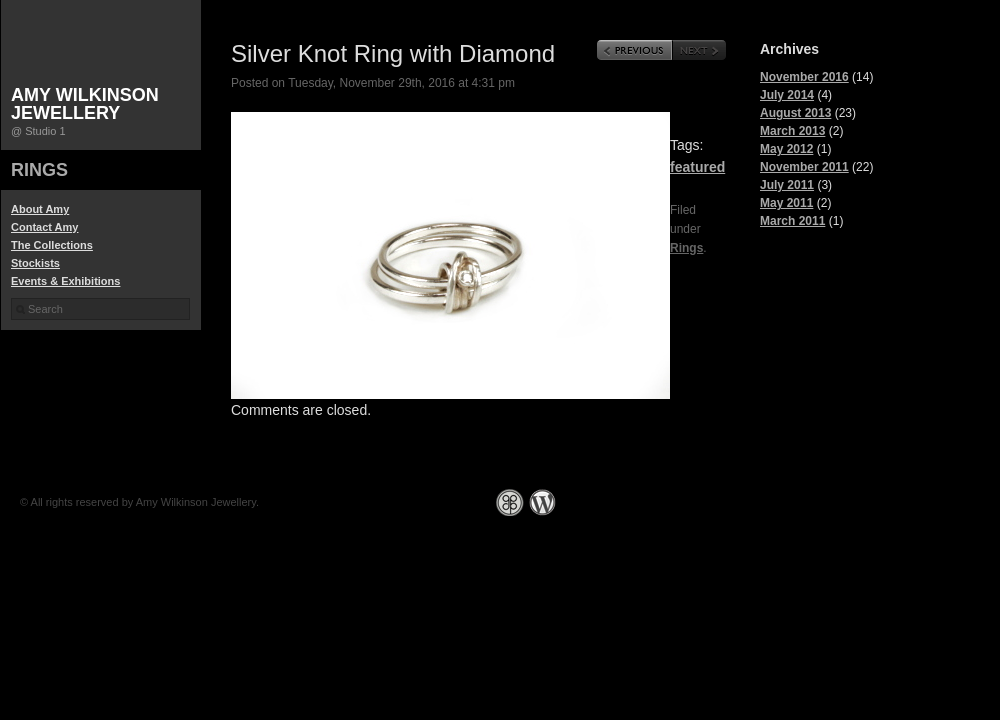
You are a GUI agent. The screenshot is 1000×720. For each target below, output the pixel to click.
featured (697, 167)
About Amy (40, 209)
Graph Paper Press (510, 502)
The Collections (52, 245)
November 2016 (804, 77)
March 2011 (792, 221)
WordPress (542, 502)
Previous (634, 50)
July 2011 (787, 185)
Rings (39, 170)
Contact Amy (44, 227)
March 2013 (792, 131)
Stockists (35, 263)
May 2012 (786, 149)
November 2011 (804, 167)
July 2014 (787, 95)
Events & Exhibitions (65, 281)
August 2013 (795, 113)
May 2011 (786, 203)
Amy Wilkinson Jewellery (85, 104)
